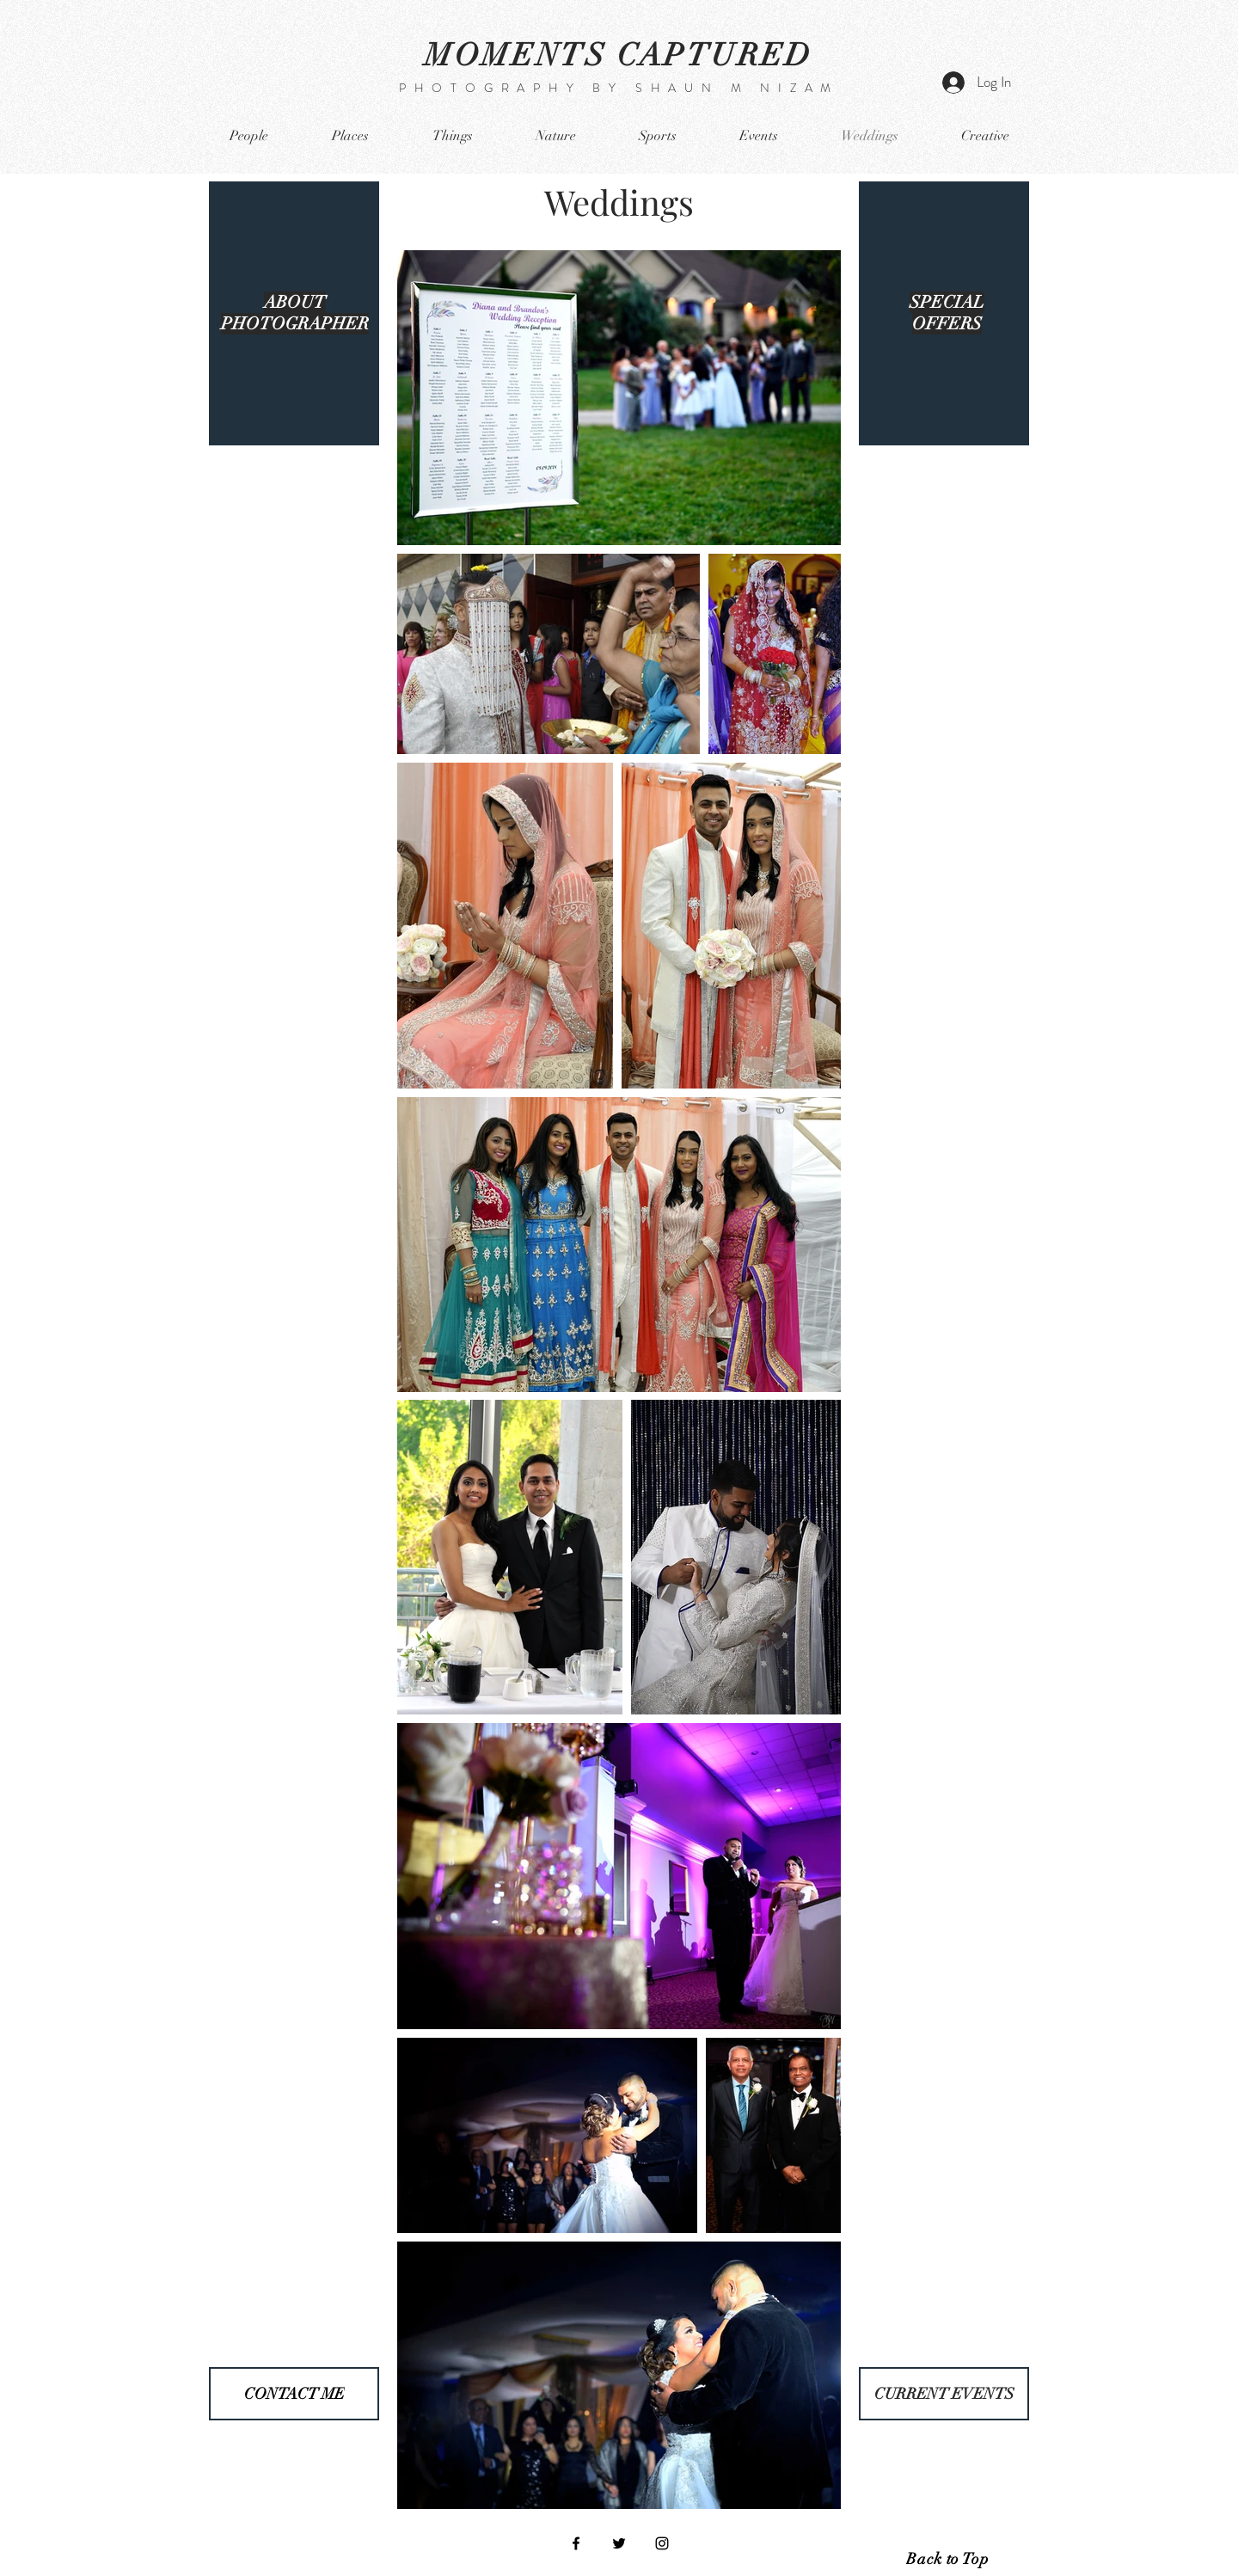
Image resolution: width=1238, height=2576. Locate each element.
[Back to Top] (947, 2558)
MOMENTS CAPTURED (619, 55)
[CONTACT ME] (294, 2393)
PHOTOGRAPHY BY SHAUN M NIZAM (619, 87)
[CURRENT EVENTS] (944, 2393)
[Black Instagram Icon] (662, 2543)
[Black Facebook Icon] (576, 2543)
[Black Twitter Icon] (619, 2543)
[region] (294, 313)
